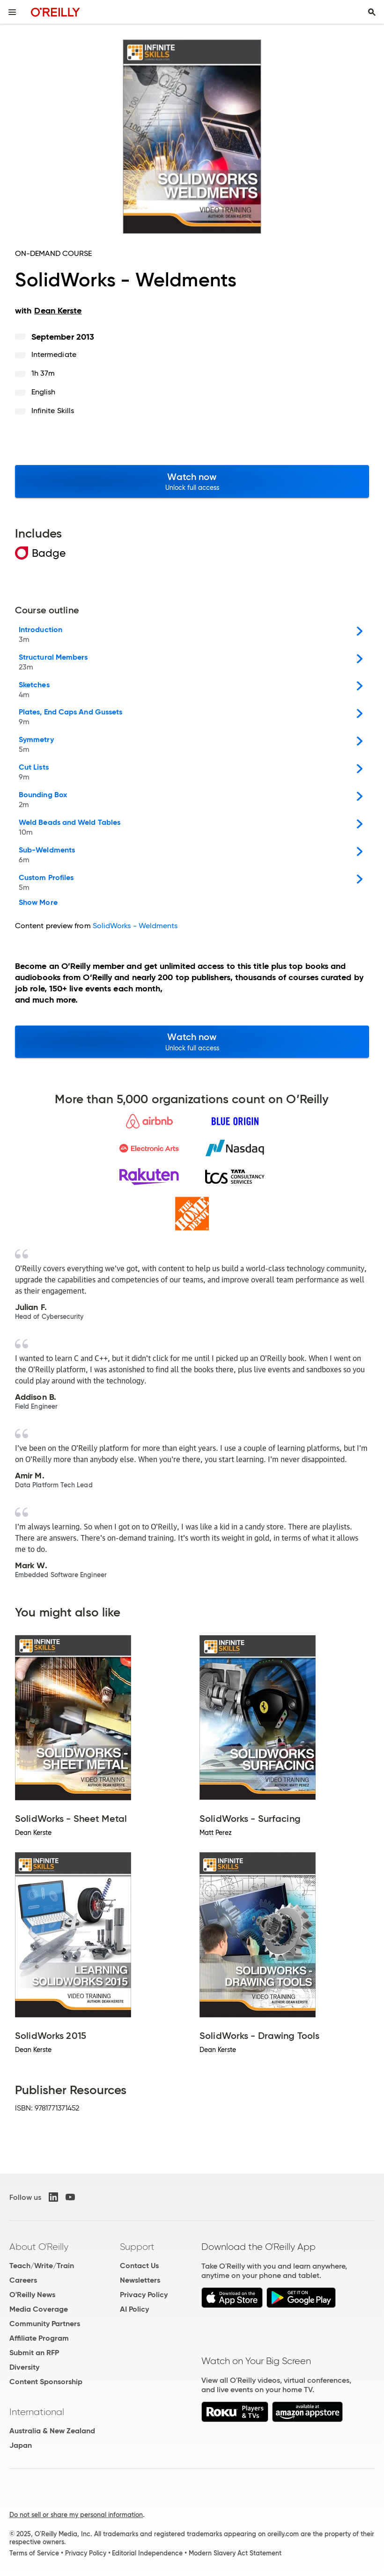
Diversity (24, 2367)
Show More (38, 902)
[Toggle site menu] (12, 12)
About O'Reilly (38, 2246)
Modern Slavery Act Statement (235, 2553)
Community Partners (44, 2324)
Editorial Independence (147, 2553)
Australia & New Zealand (52, 2431)
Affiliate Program (39, 2338)
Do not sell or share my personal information (76, 2515)
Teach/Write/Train (41, 2265)
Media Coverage (38, 2309)
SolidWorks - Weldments (135, 925)
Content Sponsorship (45, 2382)
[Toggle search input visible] (372, 12)
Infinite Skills (52, 410)
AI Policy (134, 2309)
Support (137, 2246)
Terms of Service (34, 2553)
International (36, 2411)
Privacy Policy (144, 2294)
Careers (23, 2280)
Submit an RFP (34, 2353)
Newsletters (140, 2280)
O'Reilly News (32, 2294)
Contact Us (139, 2265)
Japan (20, 2445)
